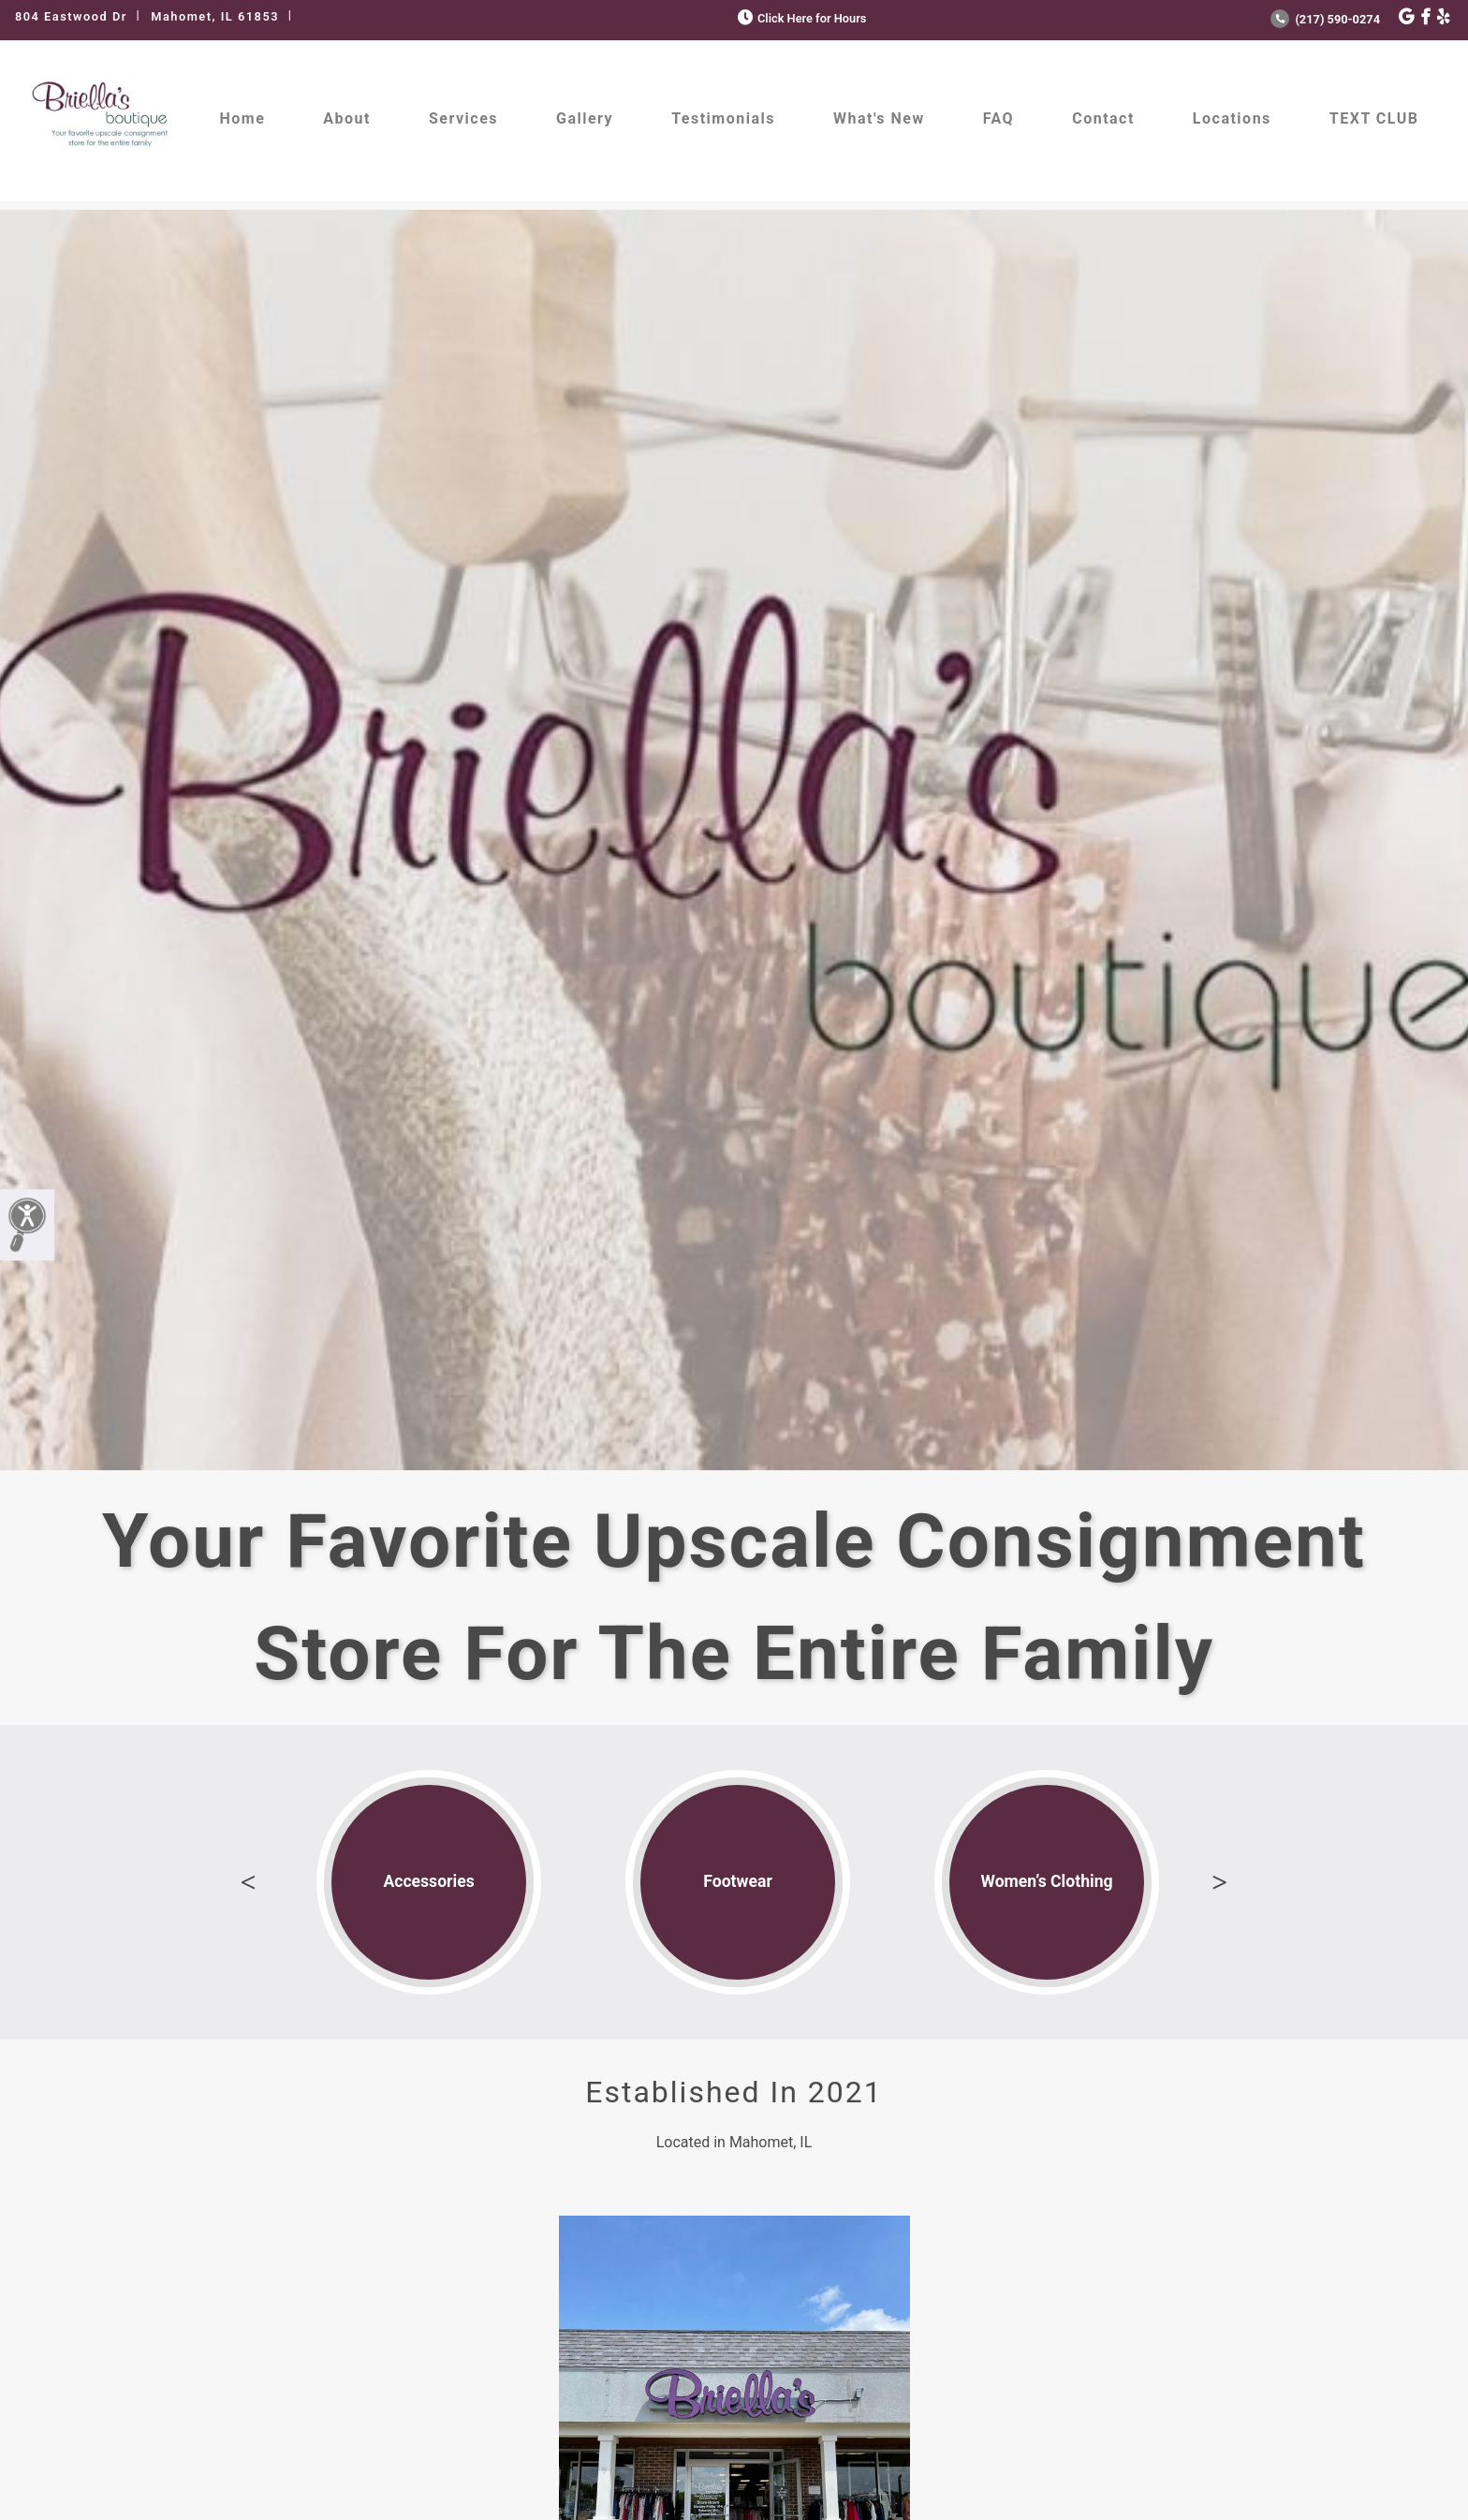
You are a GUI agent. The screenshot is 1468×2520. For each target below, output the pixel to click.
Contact (1103, 118)
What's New (879, 118)
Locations (1232, 118)
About (347, 118)
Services (463, 118)
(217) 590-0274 (1325, 19)
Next (1220, 1882)
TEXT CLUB (1374, 118)
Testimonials (723, 118)
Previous (248, 1882)
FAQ (998, 118)
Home (243, 118)
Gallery (584, 118)
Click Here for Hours (800, 18)
